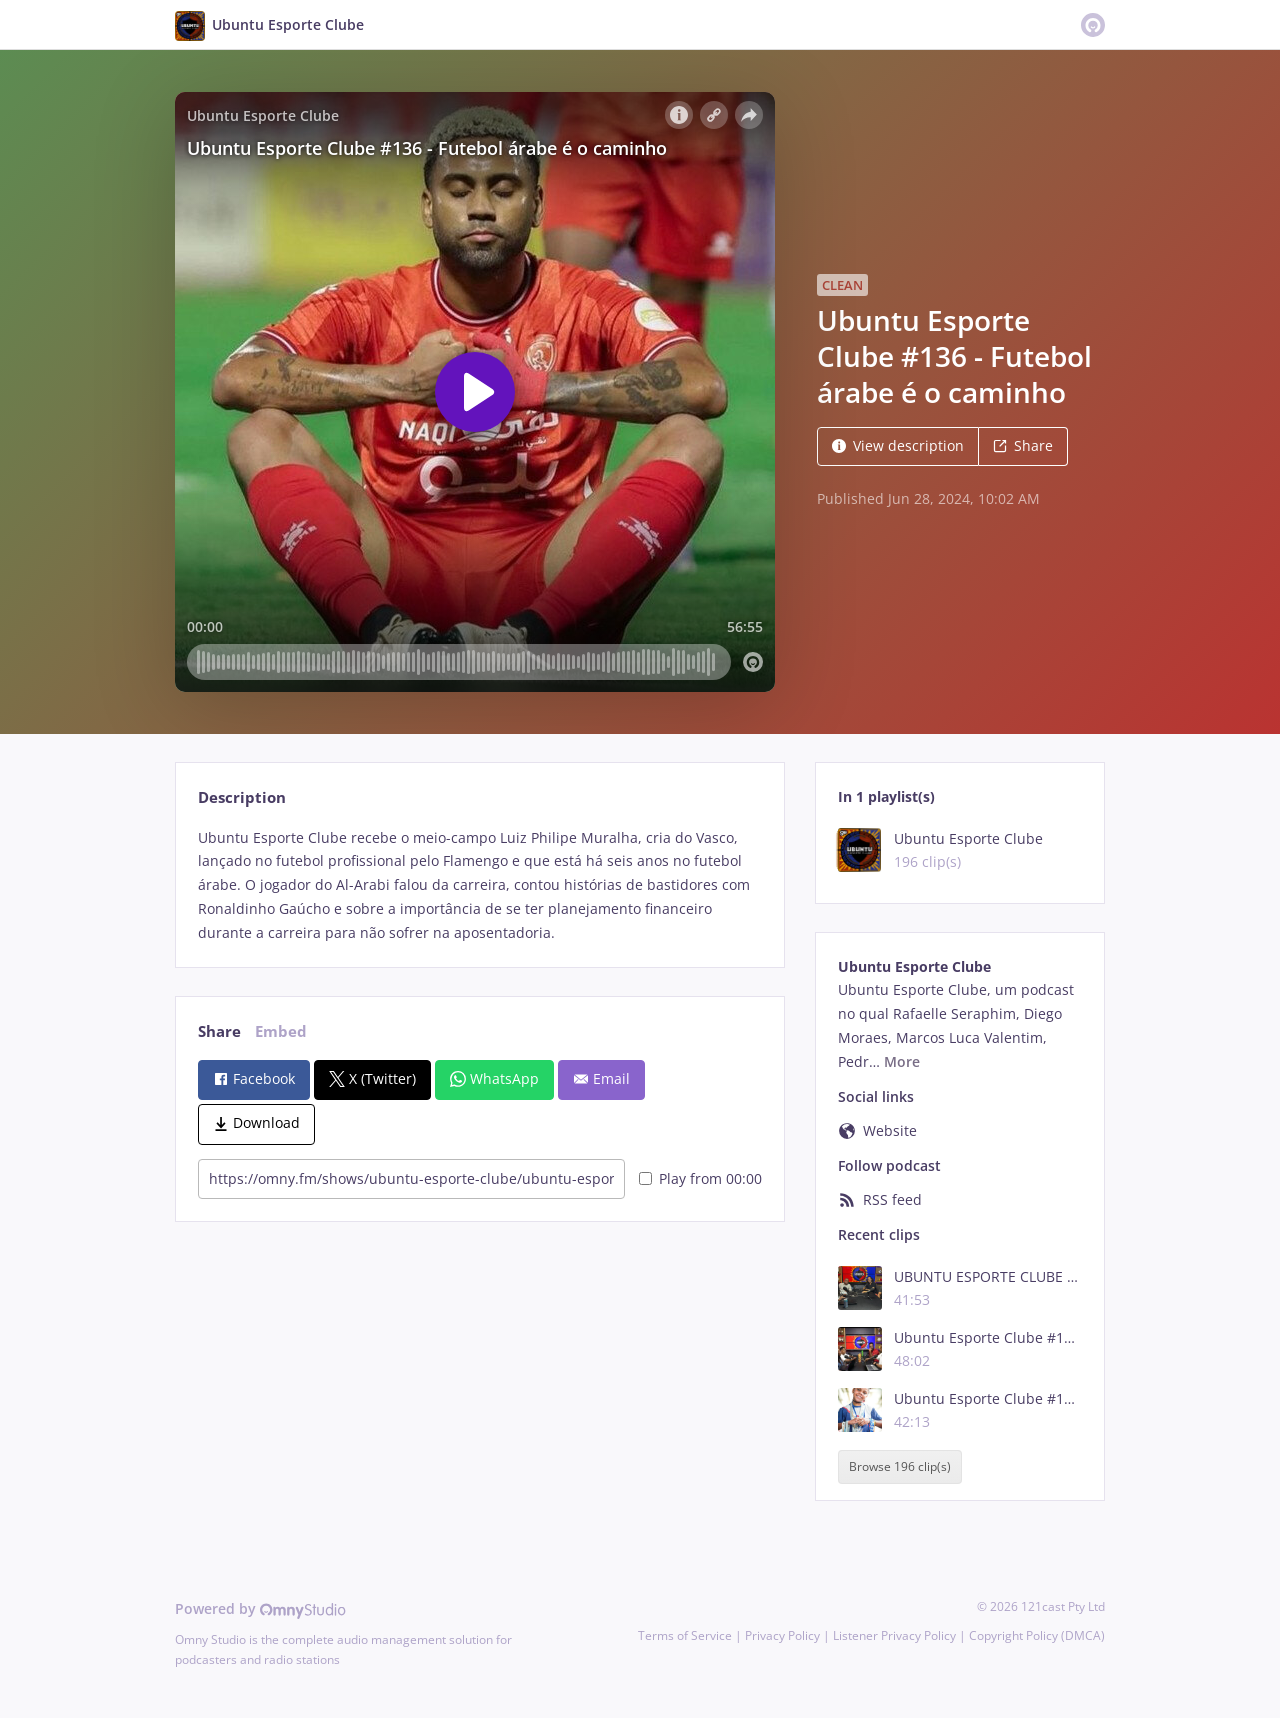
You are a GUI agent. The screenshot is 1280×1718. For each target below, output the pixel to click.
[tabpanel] (479, 885)
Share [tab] (219, 1031)
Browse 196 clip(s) (900, 1466)
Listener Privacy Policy (894, 1635)
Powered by (260, 1608)
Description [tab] (242, 797)
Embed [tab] (281, 1031)
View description (898, 445)
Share (1023, 445)
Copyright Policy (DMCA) (1037, 1635)
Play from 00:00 (700, 1178)
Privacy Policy (782, 1635)
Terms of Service (685, 1635)
